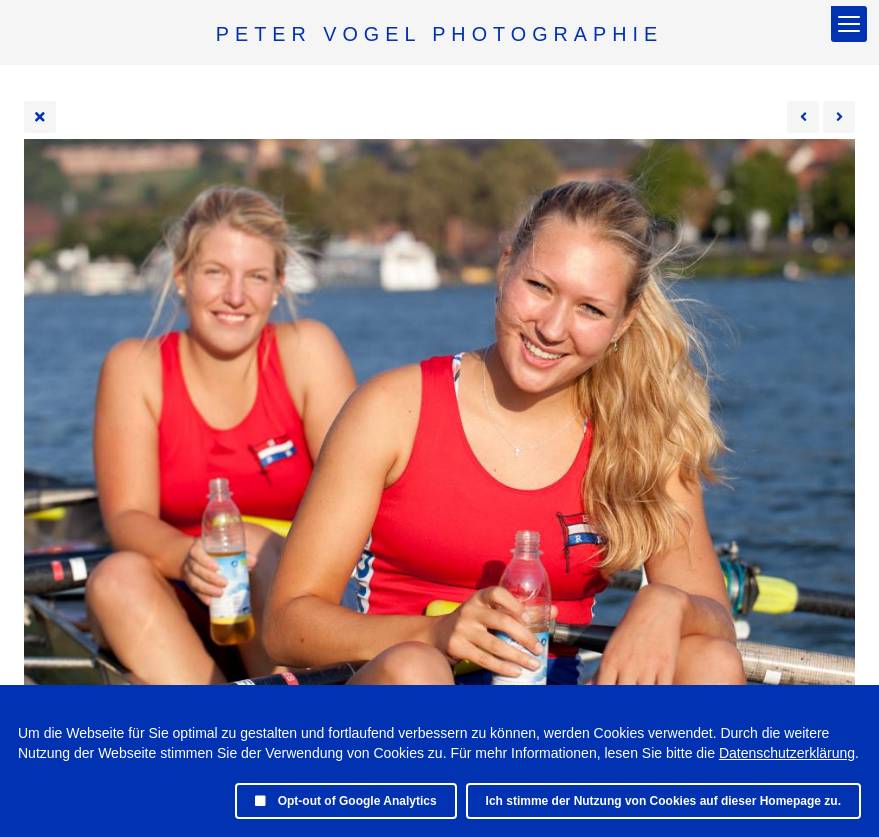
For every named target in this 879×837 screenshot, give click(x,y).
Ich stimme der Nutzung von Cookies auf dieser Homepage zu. (663, 801)
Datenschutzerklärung (787, 753)
